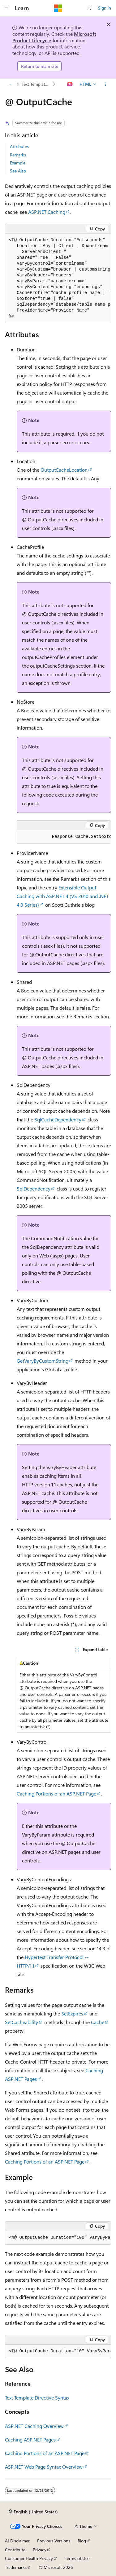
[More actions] (105, 84)
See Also (18, 171)
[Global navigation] (6, 8)
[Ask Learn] (70, 84)
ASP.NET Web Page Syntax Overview (44, 2466)
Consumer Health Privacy (29, 2558)
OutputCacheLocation (64, 469)
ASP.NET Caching (46, 212)
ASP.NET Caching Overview (34, 2426)
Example (17, 163)
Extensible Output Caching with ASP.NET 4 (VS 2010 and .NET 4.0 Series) (63, 896)
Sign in (104, 8)
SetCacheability (21, 2022)
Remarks (18, 155)
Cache (97, 2022)
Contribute (15, 2550)
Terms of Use (77, 2558)
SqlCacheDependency (57, 1119)
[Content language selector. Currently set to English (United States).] (33, 2511)
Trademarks (16, 2567)
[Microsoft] (58, 8)
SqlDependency (33, 1188)
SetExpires (72, 2013)
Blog (82, 2541)
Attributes (19, 146)
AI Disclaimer (17, 2541)
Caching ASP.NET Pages (30, 2439)
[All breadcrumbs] (10, 84)
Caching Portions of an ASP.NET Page (56, 1793)
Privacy (39, 2550)
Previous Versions (53, 2541)
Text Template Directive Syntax (36, 84)
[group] (58, 278)
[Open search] (89, 8)
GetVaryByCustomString (42, 1360)
